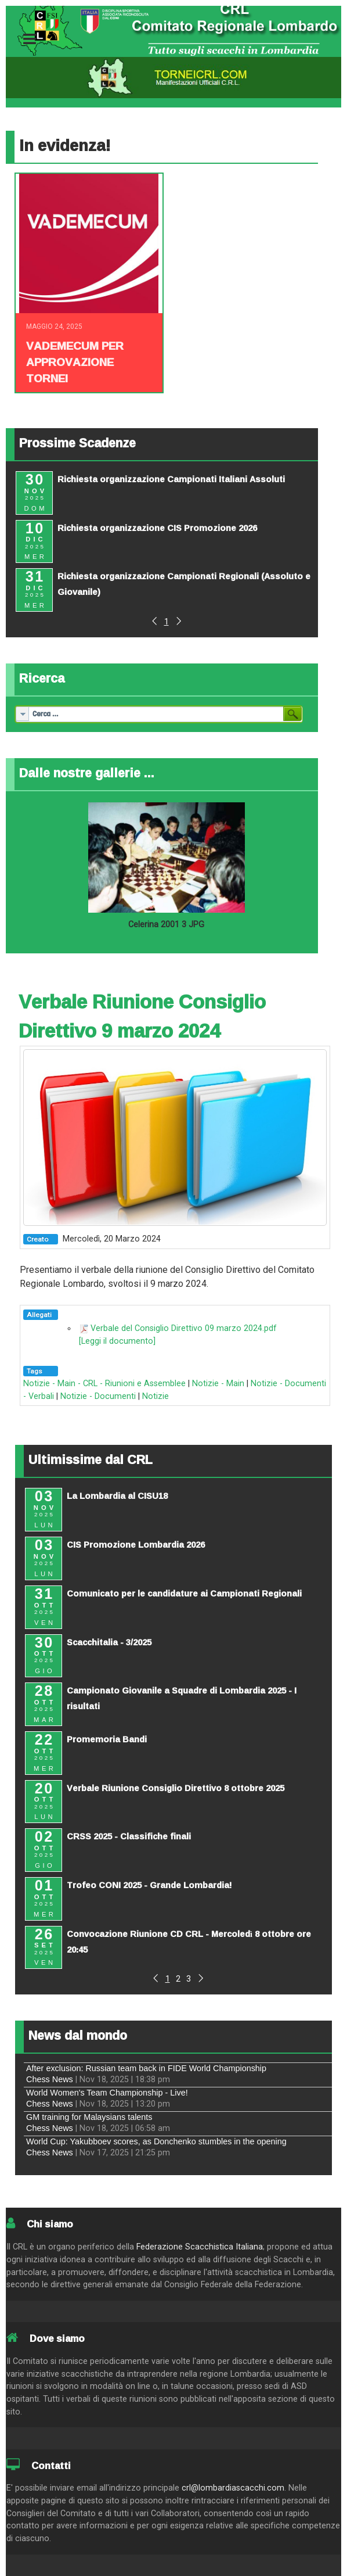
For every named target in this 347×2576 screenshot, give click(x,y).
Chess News (49, 2079)
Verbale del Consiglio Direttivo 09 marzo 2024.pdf (184, 1328)
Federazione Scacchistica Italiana (199, 2247)
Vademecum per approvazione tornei (75, 362)
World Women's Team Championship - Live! (107, 2092)
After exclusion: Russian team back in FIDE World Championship (146, 2068)
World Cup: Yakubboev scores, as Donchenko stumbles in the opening (156, 2141)
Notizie (155, 1396)
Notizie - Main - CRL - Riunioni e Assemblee (104, 1384)
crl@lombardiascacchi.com (233, 2488)
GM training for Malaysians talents (89, 2117)
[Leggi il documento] (117, 1341)
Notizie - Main (218, 1384)
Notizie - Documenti (98, 1396)
